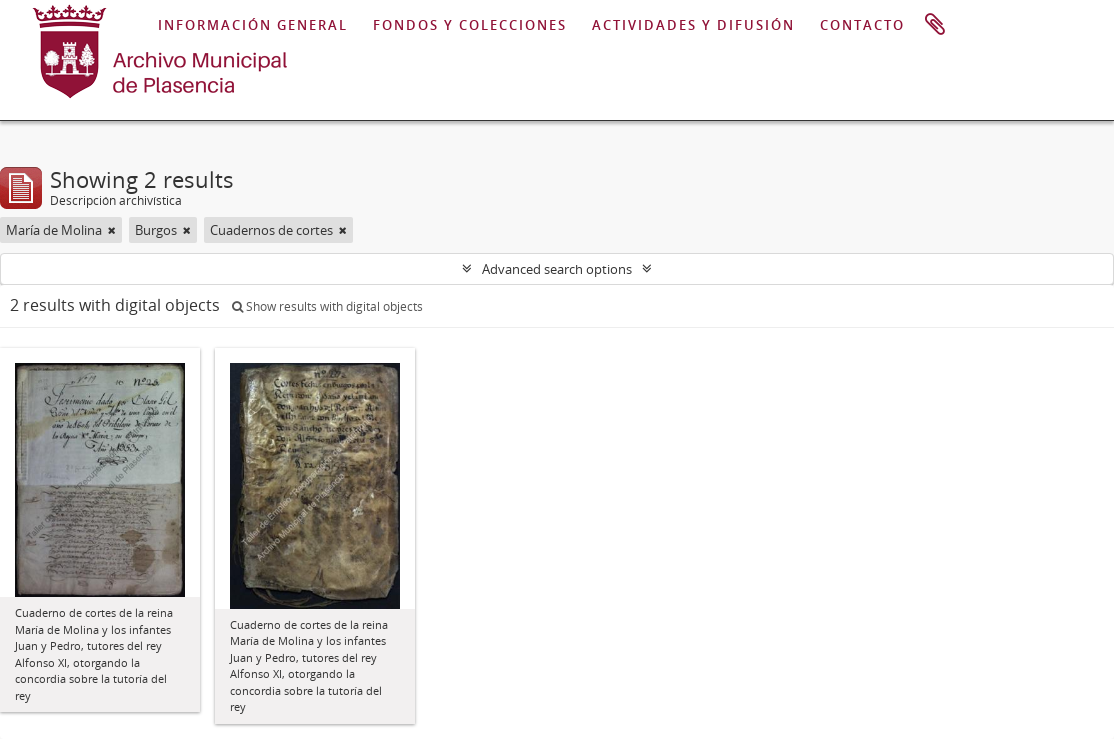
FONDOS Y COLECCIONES (470, 25)
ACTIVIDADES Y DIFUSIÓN (693, 25)
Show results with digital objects (327, 306)
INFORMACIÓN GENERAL (253, 25)
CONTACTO (862, 25)
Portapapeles (935, 25)
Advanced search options (557, 269)
